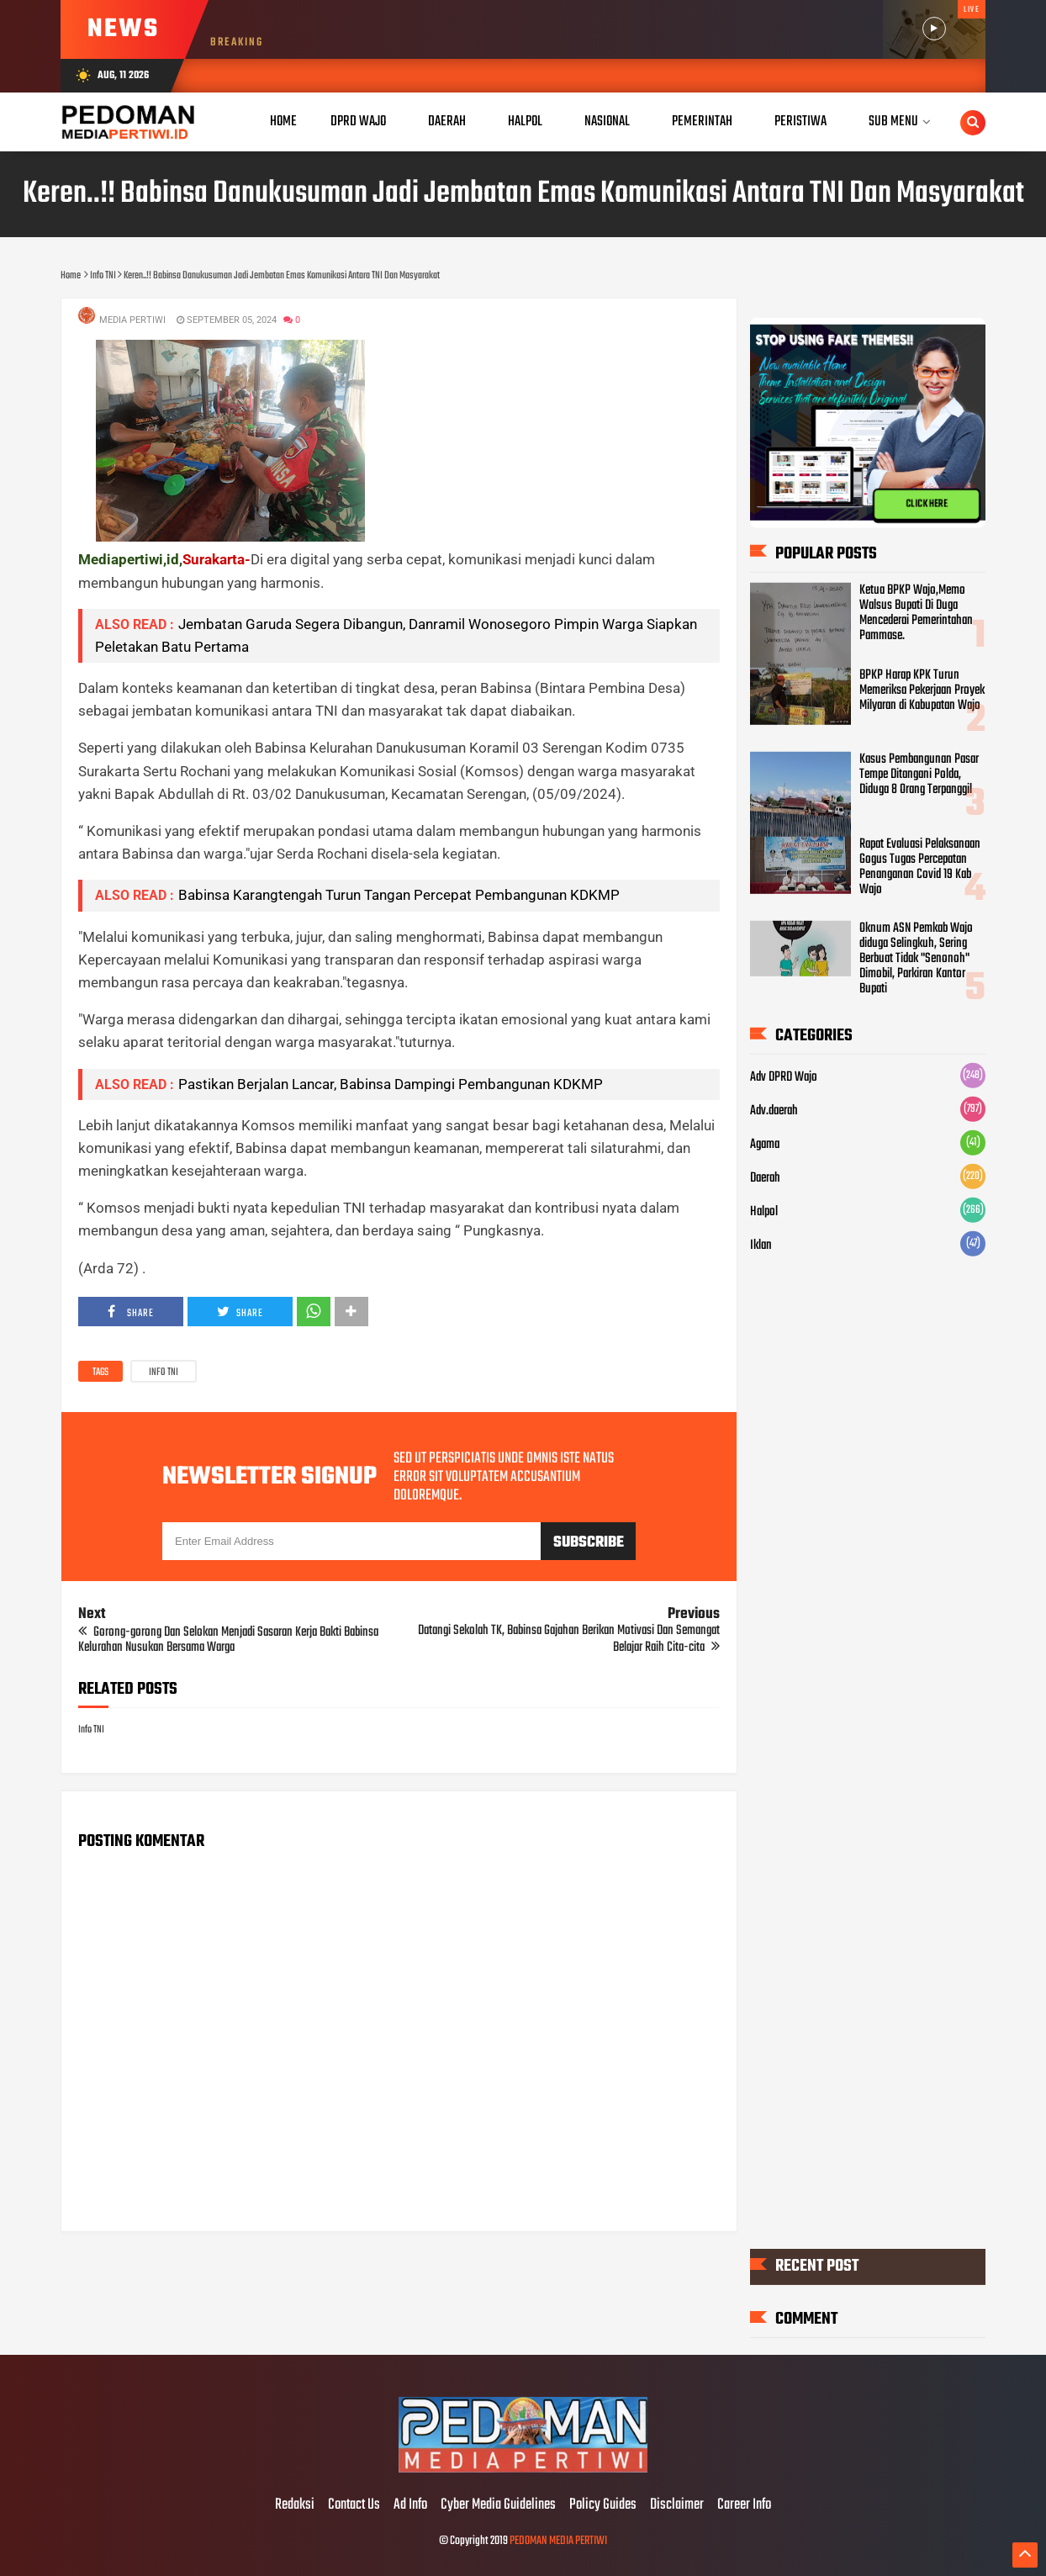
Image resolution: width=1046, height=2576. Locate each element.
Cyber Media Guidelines (498, 2505)
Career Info (744, 2505)
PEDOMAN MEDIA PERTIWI (558, 2541)
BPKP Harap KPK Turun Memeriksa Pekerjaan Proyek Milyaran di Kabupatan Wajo (922, 690)
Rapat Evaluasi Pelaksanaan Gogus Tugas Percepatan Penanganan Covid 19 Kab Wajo (919, 866)
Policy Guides (603, 2505)
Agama (764, 1145)
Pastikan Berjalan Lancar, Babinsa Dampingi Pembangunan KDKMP (390, 1084)
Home (283, 121)
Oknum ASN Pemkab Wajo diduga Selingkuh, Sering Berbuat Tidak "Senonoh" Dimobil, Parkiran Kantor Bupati (916, 959)
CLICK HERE (927, 503)
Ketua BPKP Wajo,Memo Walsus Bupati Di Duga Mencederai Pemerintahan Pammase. (916, 613)
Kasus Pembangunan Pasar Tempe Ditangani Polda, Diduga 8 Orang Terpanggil (919, 774)
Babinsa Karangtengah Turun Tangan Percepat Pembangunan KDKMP (399, 894)
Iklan (761, 1245)
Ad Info (410, 2505)
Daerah (765, 1178)
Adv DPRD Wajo (783, 1077)
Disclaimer (677, 2505)
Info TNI (163, 1372)
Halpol (764, 1212)
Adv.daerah (774, 1111)
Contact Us (354, 2505)
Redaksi (294, 2505)
